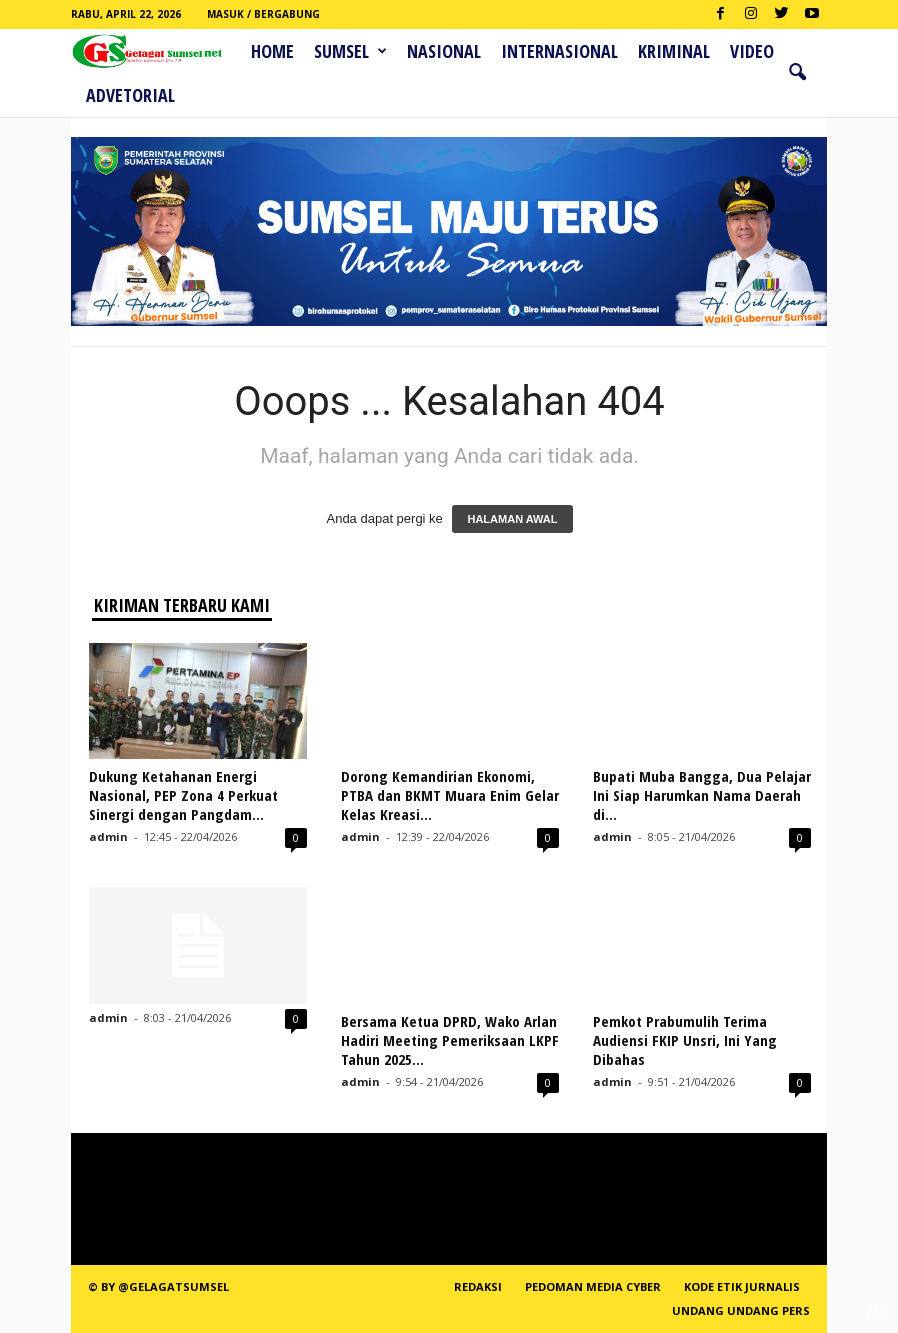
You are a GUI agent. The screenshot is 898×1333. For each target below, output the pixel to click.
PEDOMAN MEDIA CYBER (593, 1286)
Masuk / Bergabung (263, 14)
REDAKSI (478, 1286)
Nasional (444, 51)
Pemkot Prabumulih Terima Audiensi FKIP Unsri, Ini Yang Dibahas (685, 1040)
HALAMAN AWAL (512, 519)
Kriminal (674, 51)
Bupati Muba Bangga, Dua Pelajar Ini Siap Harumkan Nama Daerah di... (702, 795)
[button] (797, 73)
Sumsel (350, 51)
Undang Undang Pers (741, 1310)
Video (752, 51)
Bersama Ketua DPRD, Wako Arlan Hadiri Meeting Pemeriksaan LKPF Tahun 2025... (450, 1040)
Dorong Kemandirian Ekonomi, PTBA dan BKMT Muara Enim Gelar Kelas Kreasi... (450, 795)
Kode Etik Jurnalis (742, 1286)
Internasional (559, 51)
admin (108, 836)
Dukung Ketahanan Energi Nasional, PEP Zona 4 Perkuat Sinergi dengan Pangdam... (183, 795)
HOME (272, 51)
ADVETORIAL (130, 95)
